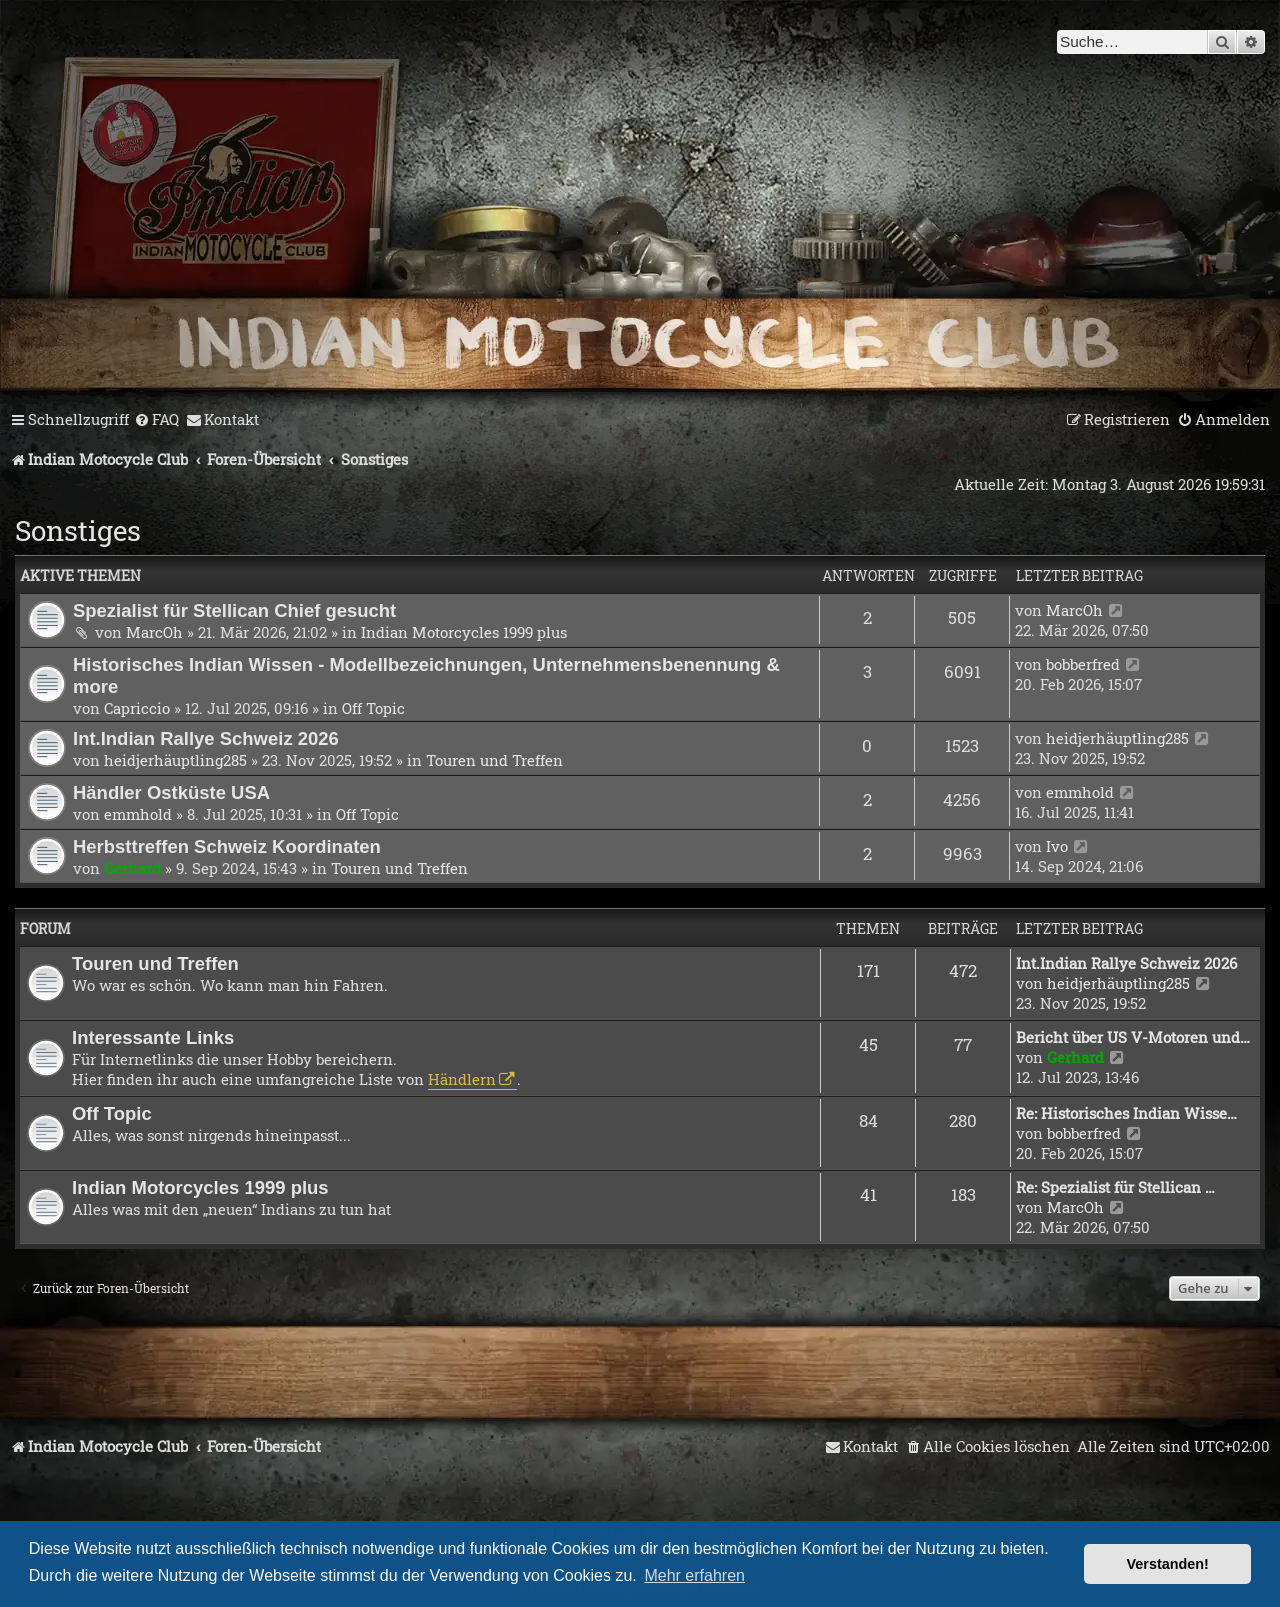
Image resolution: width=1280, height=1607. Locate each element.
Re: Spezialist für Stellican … (1115, 1187)
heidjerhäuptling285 (175, 760)
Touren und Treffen (494, 760)
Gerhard (132, 868)
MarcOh (154, 632)
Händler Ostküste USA (171, 792)
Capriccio (137, 708)
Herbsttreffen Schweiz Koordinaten (227, 846)
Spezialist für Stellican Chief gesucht (234, 610)
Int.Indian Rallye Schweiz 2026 (206, 738)
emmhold (138, 814)
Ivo (1057, 846)
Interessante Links (153, 1037)
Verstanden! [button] (1168, 1564)
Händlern (462, 1079)
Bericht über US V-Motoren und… (1133, 1037)
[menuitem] (156, 420)
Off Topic (373, 708)
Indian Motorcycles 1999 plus (464, 632)
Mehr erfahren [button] (694, 1575)
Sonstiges (78, 530)
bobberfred (1083, 664)
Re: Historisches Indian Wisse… (1126, 1113)
